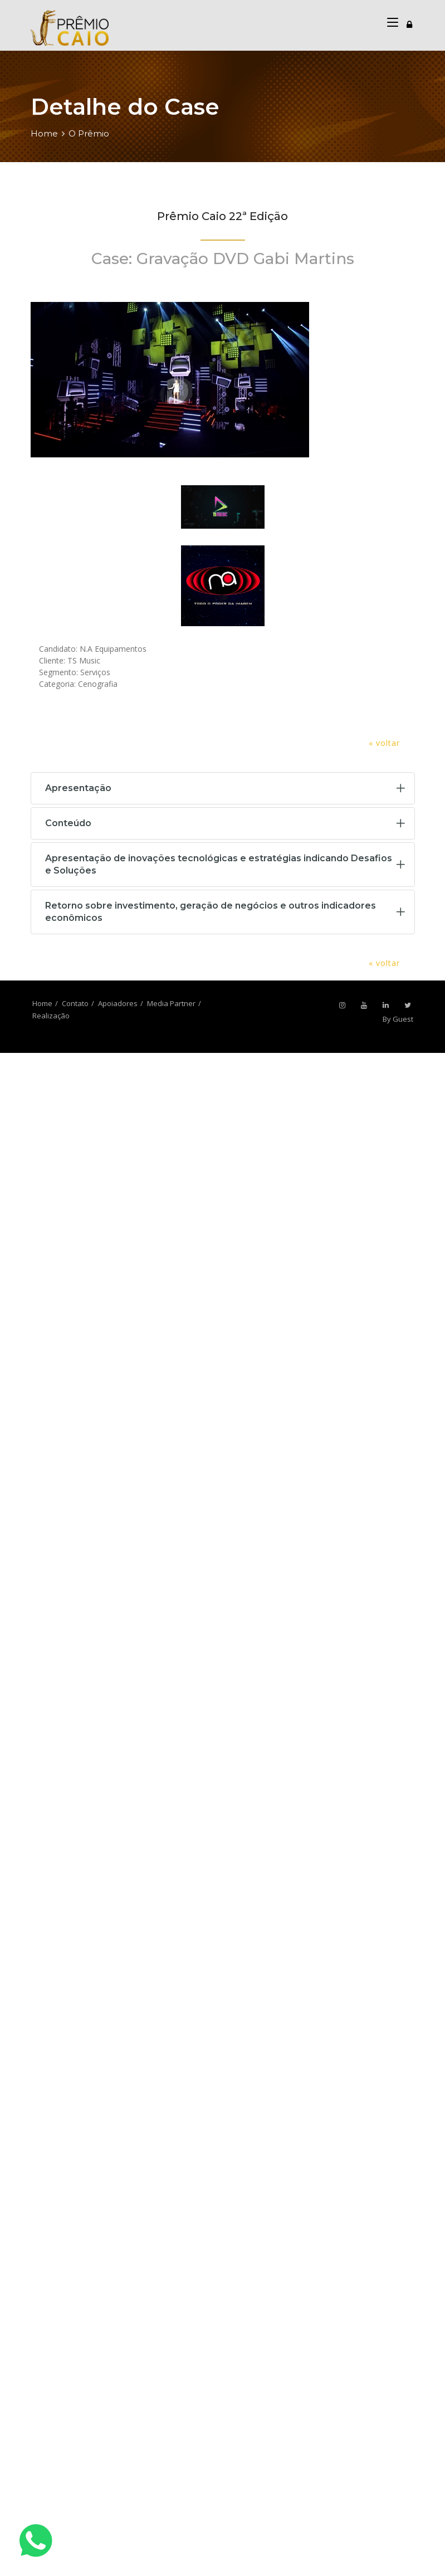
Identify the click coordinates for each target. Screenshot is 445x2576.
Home (44, 133)
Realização (51, 1016)
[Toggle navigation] (409, 23)
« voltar (384, 743)
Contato (75, 1003)
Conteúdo (68, 823)
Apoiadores (118, 1003)
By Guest (398, 1019)
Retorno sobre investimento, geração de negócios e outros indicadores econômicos (210, 911)
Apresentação (78, 788)
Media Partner (171, 1003)
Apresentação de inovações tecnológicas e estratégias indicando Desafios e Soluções (218, 864)
